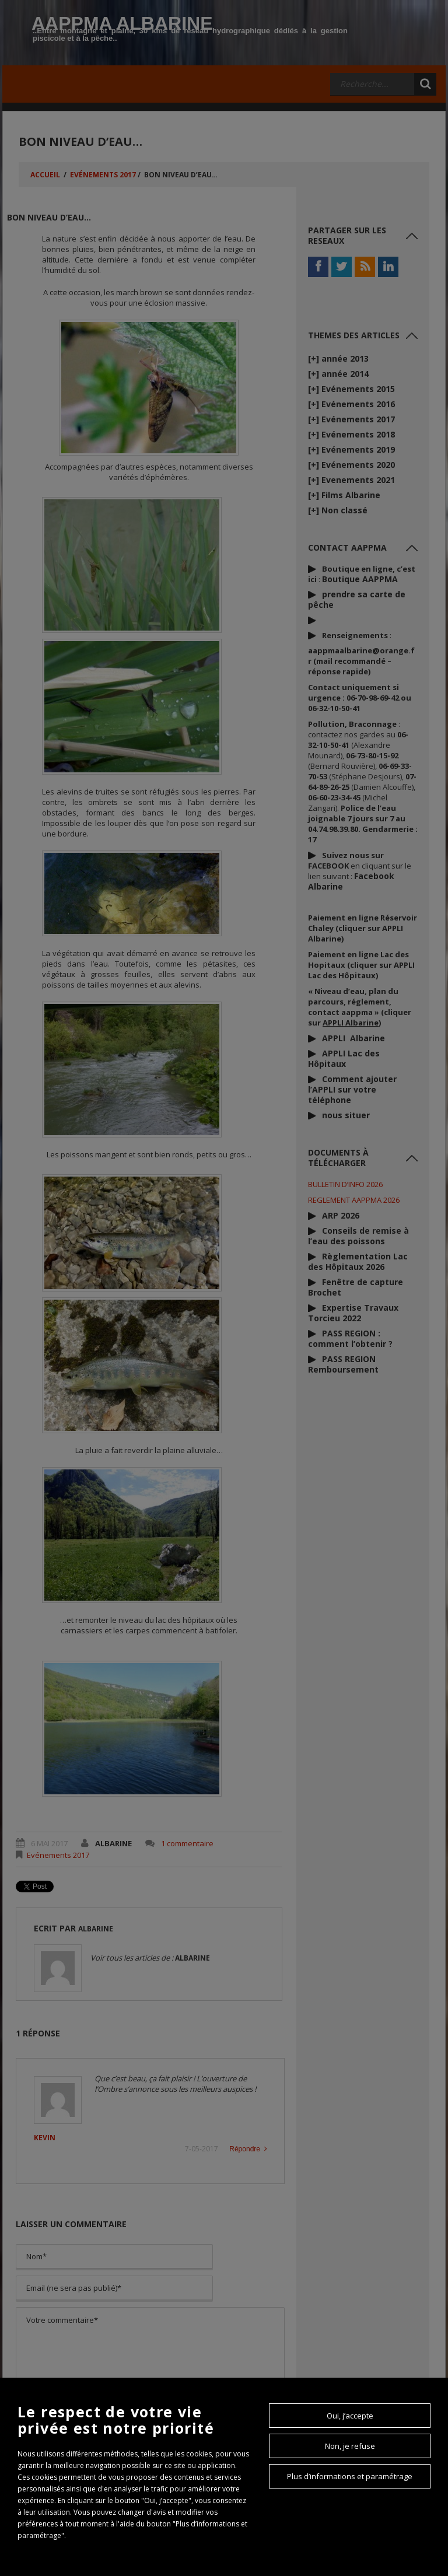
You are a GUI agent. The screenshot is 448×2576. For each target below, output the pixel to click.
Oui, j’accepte (350, 2415)
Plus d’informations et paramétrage (349, 2476)
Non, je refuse (350, 2446)
